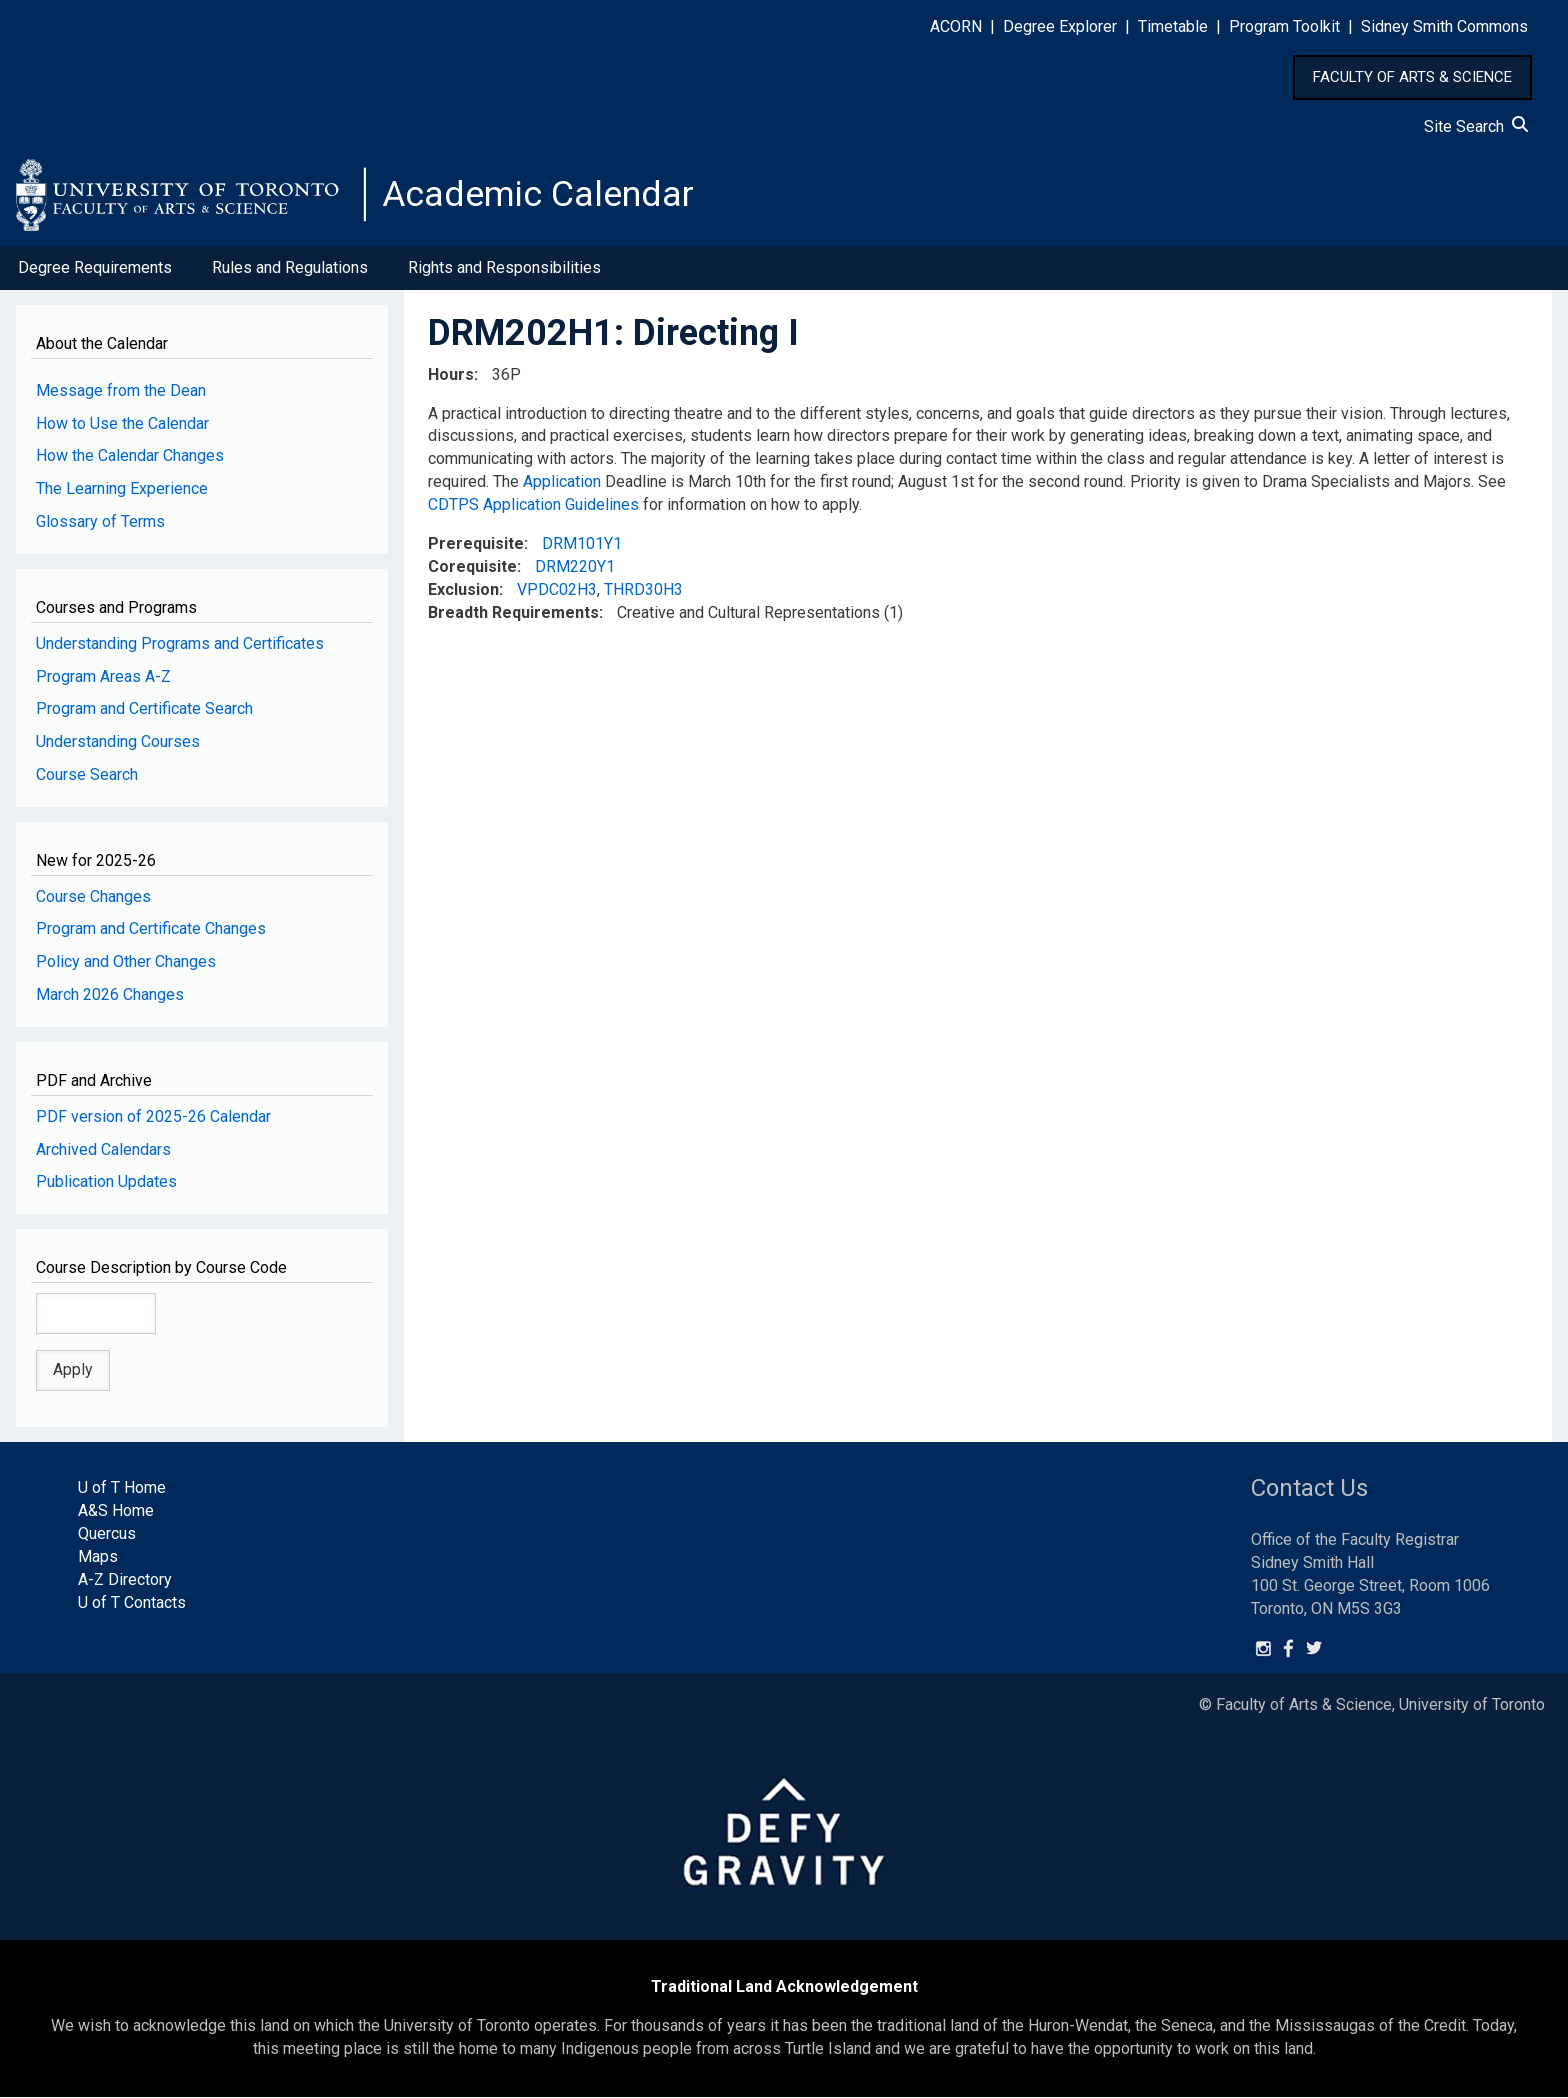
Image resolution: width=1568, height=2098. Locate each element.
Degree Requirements (95, 268)
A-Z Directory (125, 1580)
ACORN (956, 26)
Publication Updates (106, 1182)
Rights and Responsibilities (504, 268)
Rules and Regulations (290, 268)
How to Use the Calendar (122, 423)
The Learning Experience (122, 489)
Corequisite (472, 566)
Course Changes (93, 896)
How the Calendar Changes (130, 456)
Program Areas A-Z (103, 676)
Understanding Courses (118, 742)
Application (562, 482)
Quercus (107, 1534)
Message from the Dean (121, 390)
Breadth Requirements (513, 612)
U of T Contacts (132, 1602)
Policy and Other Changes (126, 962)
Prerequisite (476, 544)
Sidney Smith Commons (1444, 26)
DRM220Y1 (575, 566)
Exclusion (463, 589)
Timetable (1173, 26)
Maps (98, 1557)
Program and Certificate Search (144, 709)
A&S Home (116, 1511)
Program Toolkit (1284, 26)
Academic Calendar (538, 195)
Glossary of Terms (100, 522)
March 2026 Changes (110, 995)
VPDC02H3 (557, 589)
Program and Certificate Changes (151, 929)
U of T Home (122, 1488)
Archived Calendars (103, 1149)
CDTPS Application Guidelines (533, 505)
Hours (451, 374)
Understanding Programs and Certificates (180, 643)
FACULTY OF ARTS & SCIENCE (1412, 77)
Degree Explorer (1060, 26)
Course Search (87, 775)
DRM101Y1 (582, 544)
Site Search (1476, 126)
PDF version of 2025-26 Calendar (153, 1116)
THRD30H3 (643, 589)
